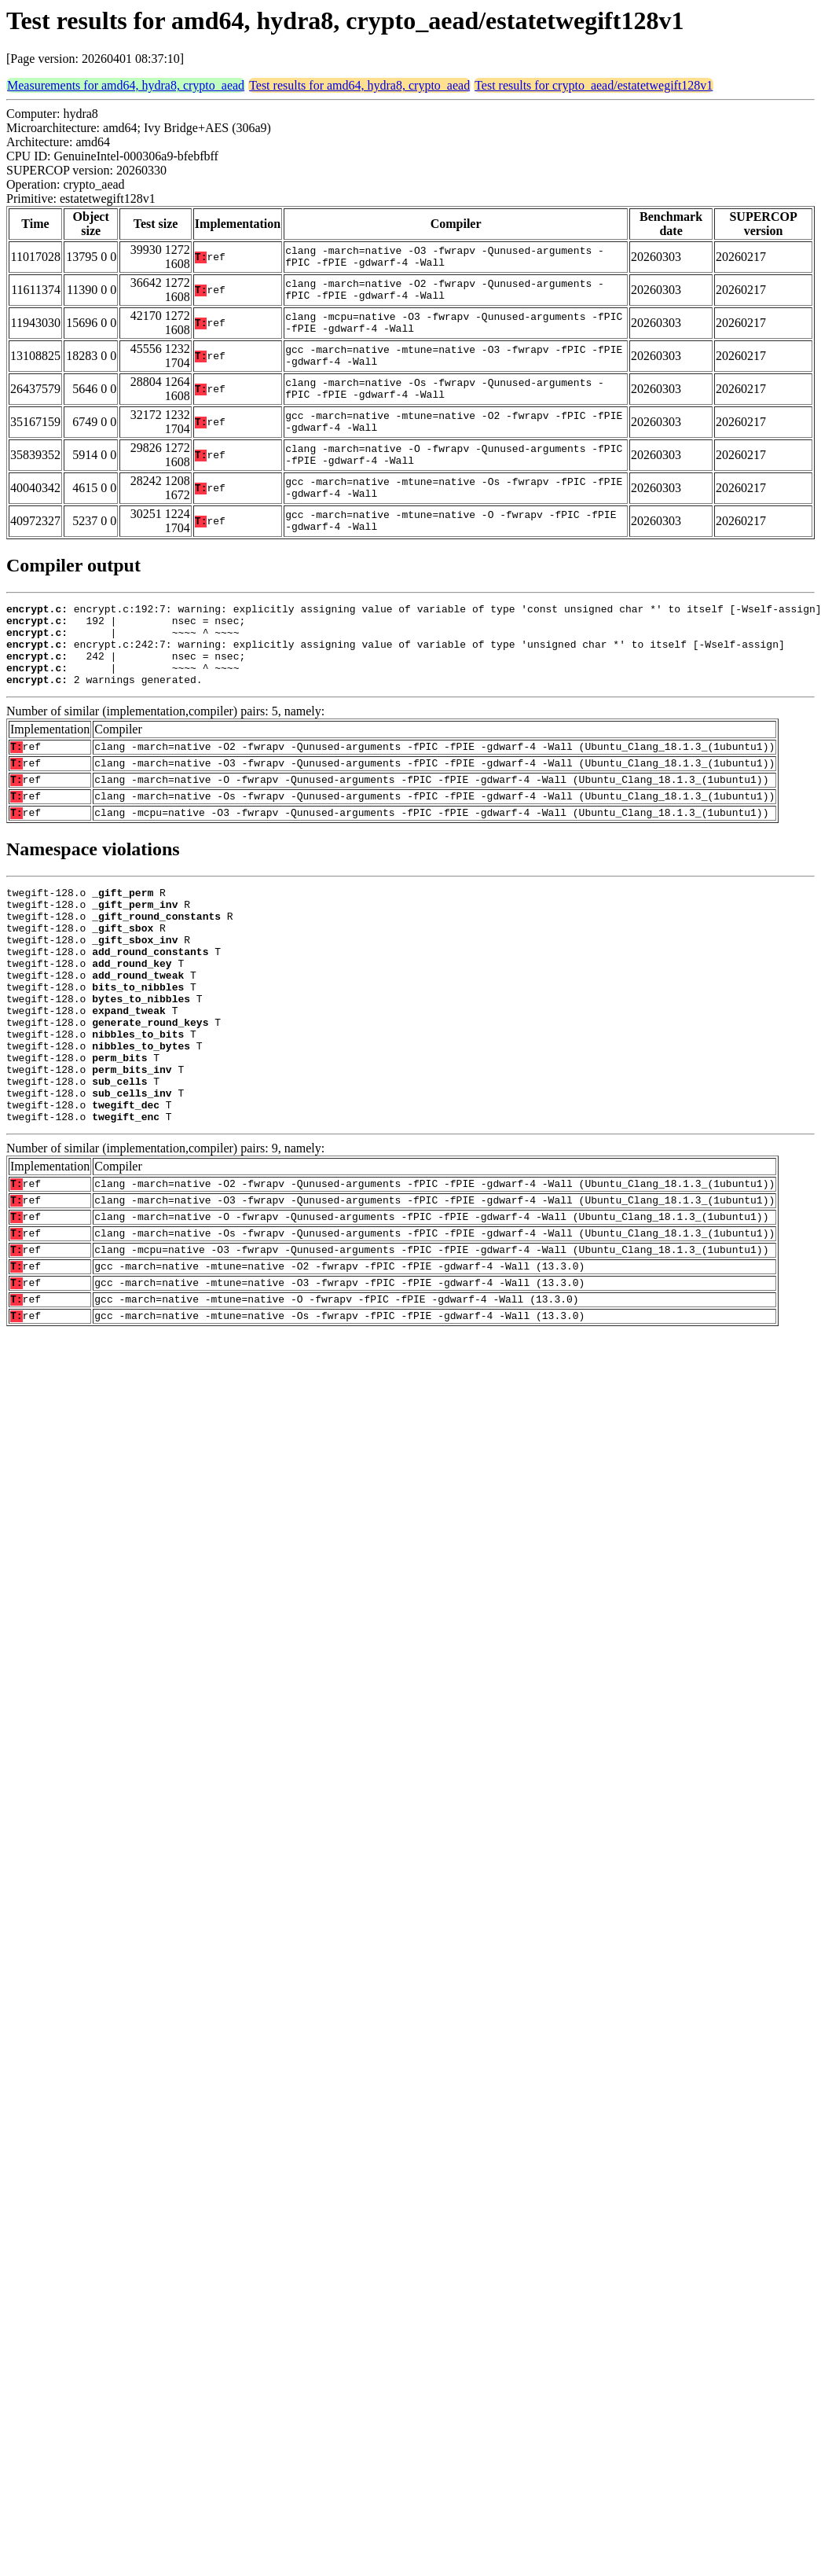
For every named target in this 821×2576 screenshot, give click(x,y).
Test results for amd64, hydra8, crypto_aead (359, 85)
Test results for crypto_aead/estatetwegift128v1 (594, 85)
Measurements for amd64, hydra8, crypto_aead (125, 85)
